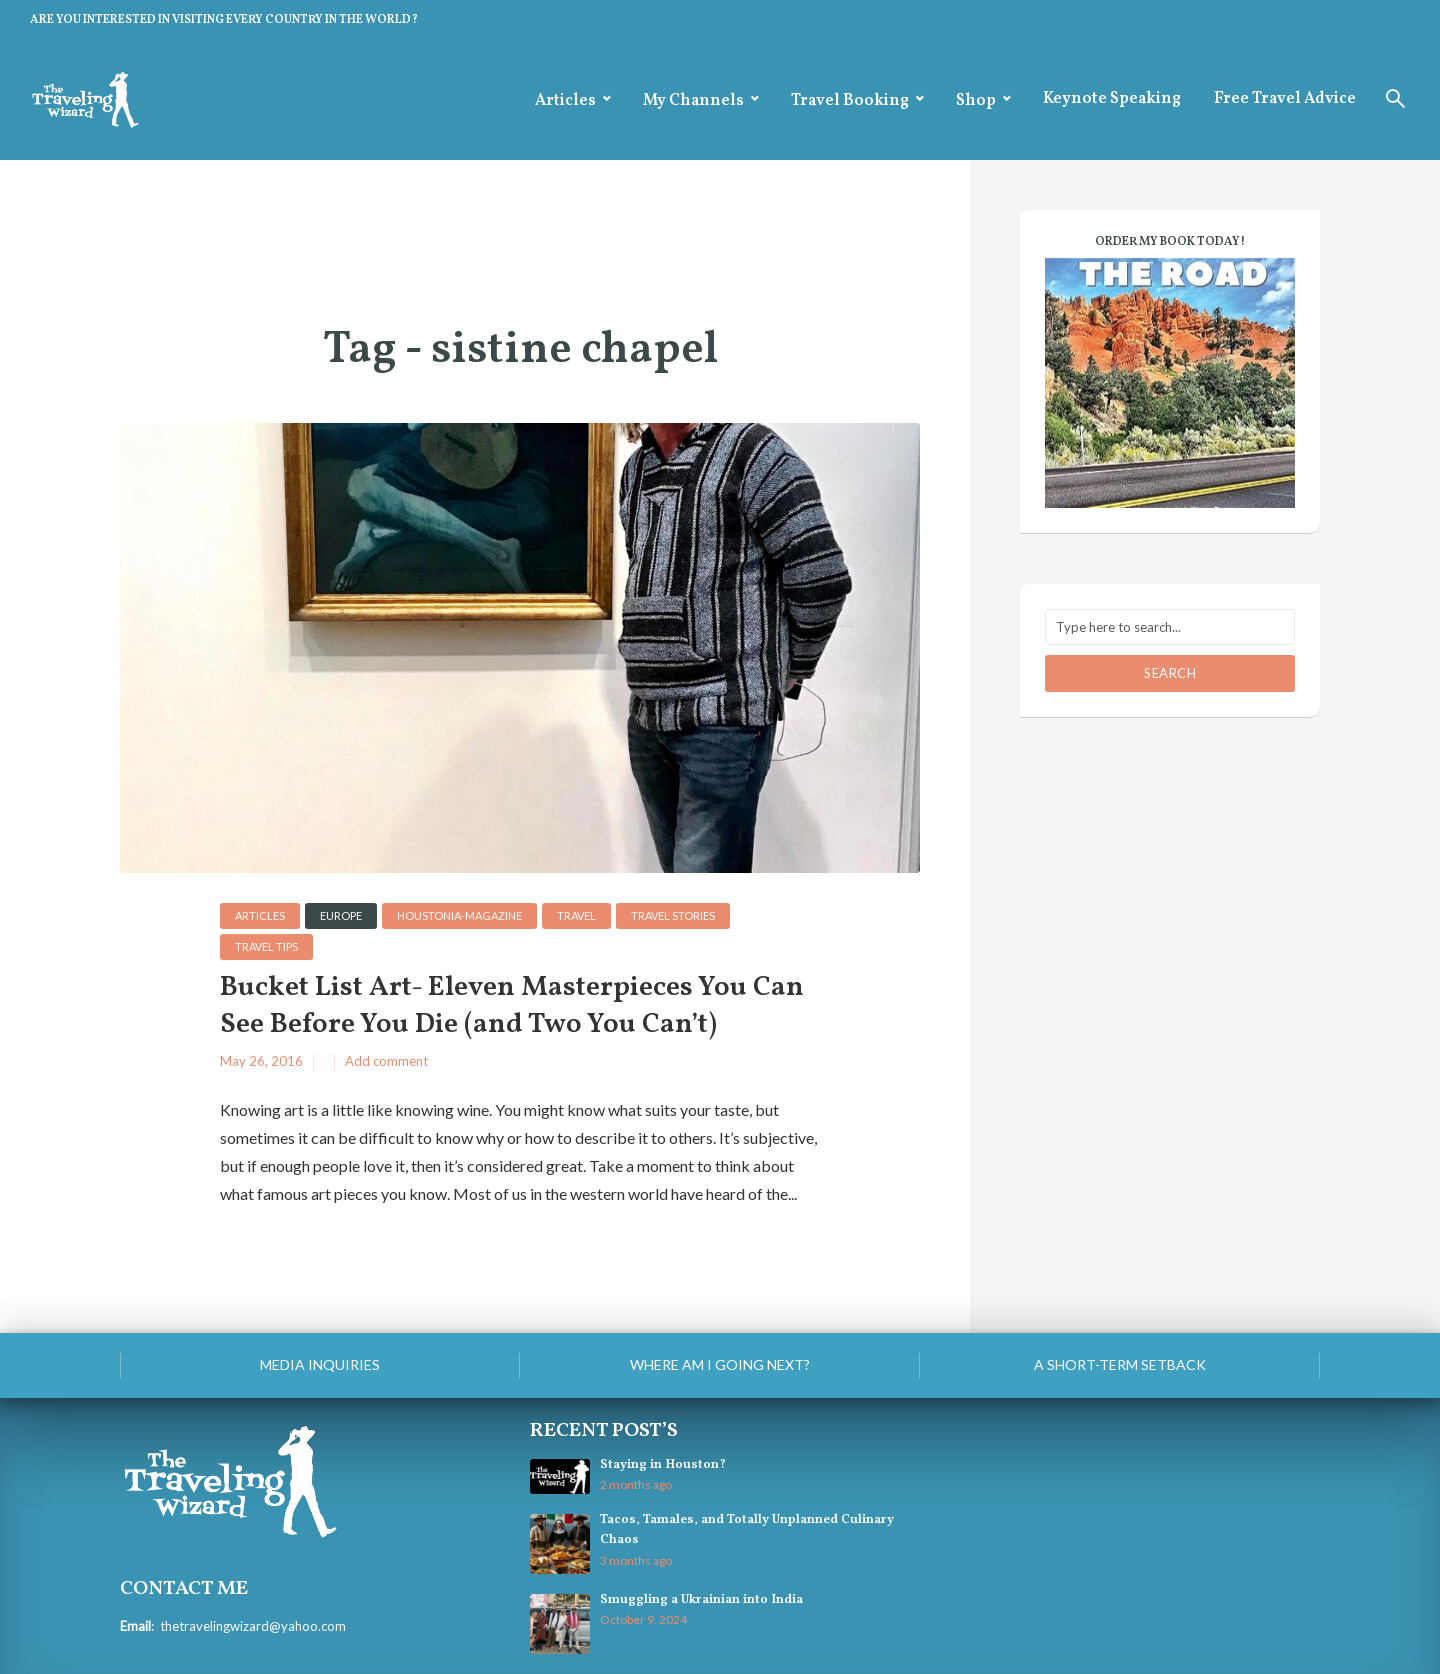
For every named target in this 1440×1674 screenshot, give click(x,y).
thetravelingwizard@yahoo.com (253, 1626)
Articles (565, 101)
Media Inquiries (320, 1364)
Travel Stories (673, 915)
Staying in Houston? (663, 1465)
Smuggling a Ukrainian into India (701, 1600)
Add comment (386, 1061)
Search (1170, 673)
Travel (576, 915)
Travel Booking (850, 101)
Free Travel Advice (1285, 99)
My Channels (693, 101)
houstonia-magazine (459, 915)
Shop (976, 101)
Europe (341, 915)
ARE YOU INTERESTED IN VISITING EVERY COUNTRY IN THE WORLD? (224, 20)
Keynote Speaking (1112, 99)
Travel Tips (266, 946)
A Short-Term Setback (1120, 1364)
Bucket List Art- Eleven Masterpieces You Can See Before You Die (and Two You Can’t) (512, 1006)
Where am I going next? (720, 1364)
